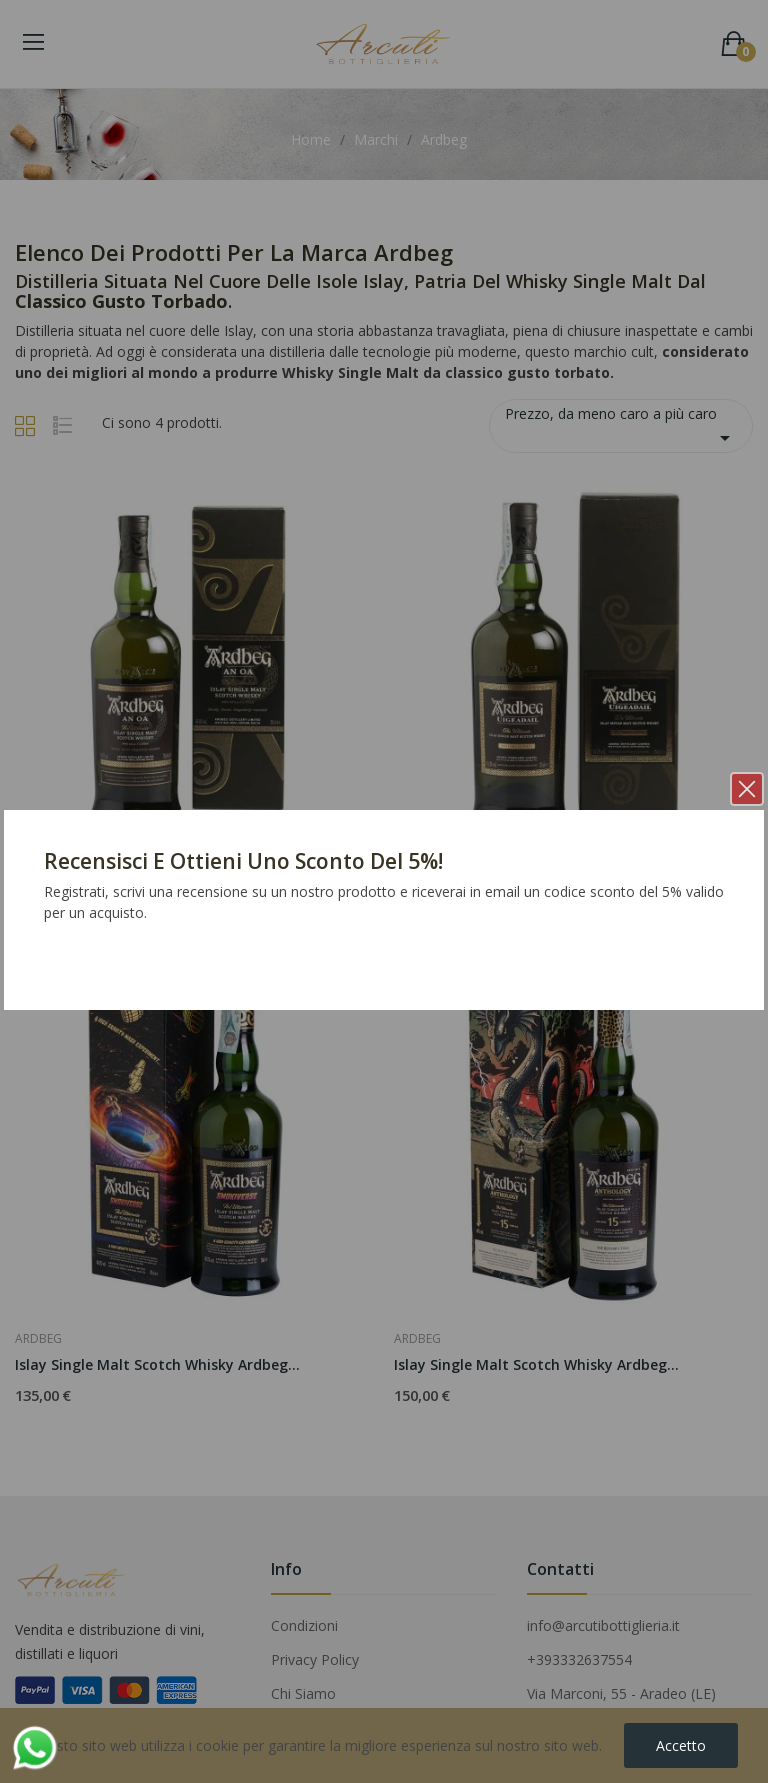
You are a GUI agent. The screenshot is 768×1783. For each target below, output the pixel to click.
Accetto (681, 1745)
